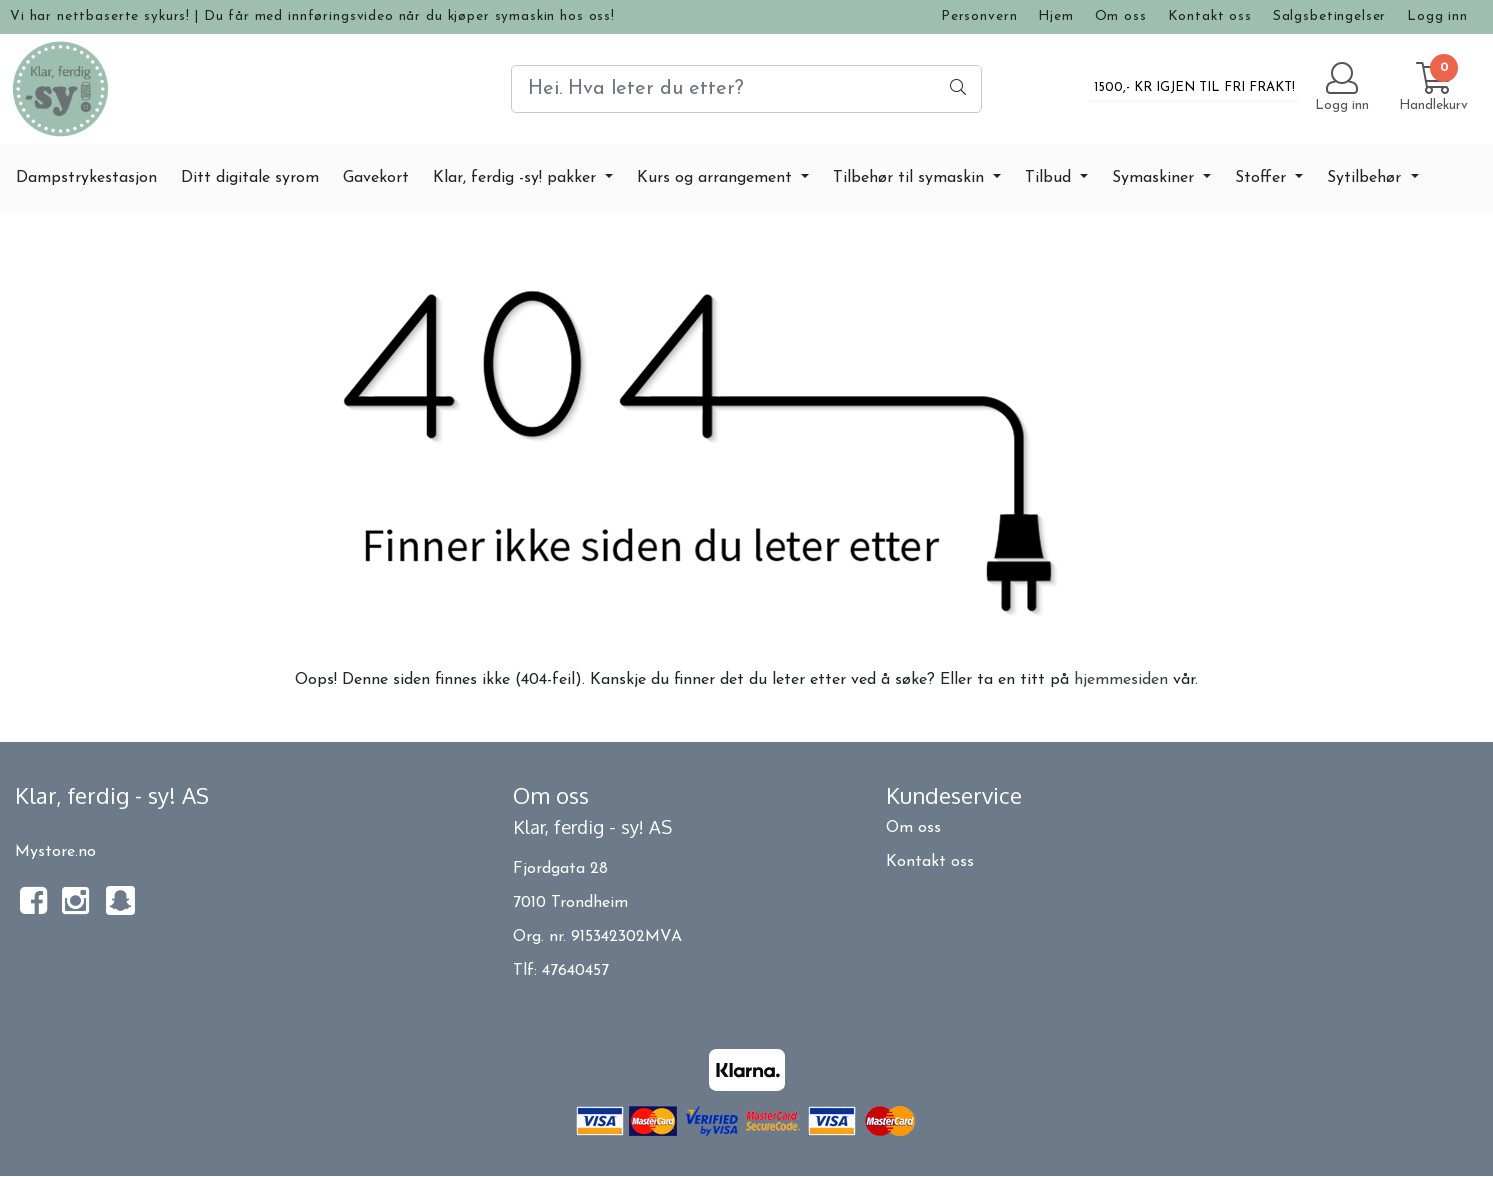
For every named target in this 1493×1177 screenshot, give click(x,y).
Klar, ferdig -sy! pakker (517, 178)
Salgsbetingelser (1330, 16)
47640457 (575, 971)
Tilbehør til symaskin (911, 178)
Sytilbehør (1366, 178)
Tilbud (1050, 178)
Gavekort (376, 178)
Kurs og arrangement (717, 178)
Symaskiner (1155, 178)
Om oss (1121, 16)
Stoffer (1263, 178)
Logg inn (1437, 16)
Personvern (979, 16)
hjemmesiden (1121, 680)
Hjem (1055, 16)
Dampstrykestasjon (86, 178)
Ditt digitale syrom (250, 178)
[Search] (746, 89)
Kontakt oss (1210, 16)
